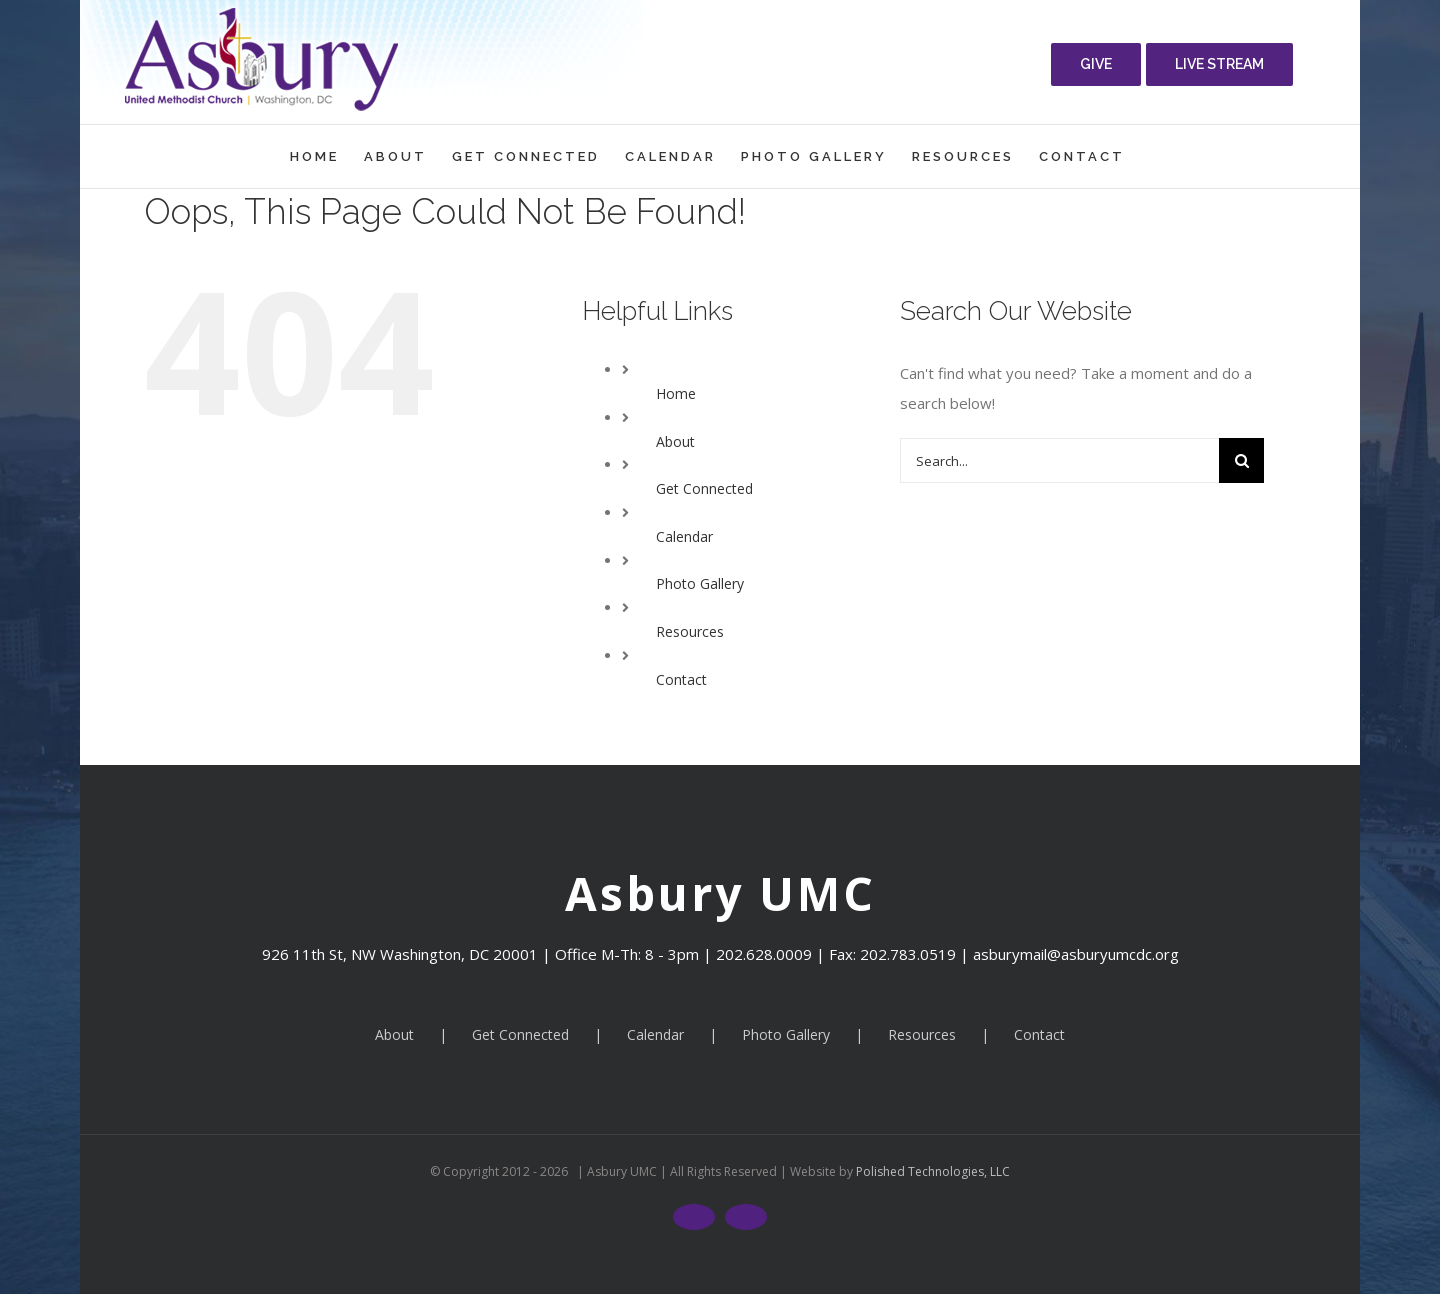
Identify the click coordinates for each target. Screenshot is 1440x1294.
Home (676, 393)
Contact (681, 679)
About (675, 441)
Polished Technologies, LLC (931, 1171)
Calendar (684, 536)
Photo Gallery (700, 583)
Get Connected (704, 488)
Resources (690, 631)
